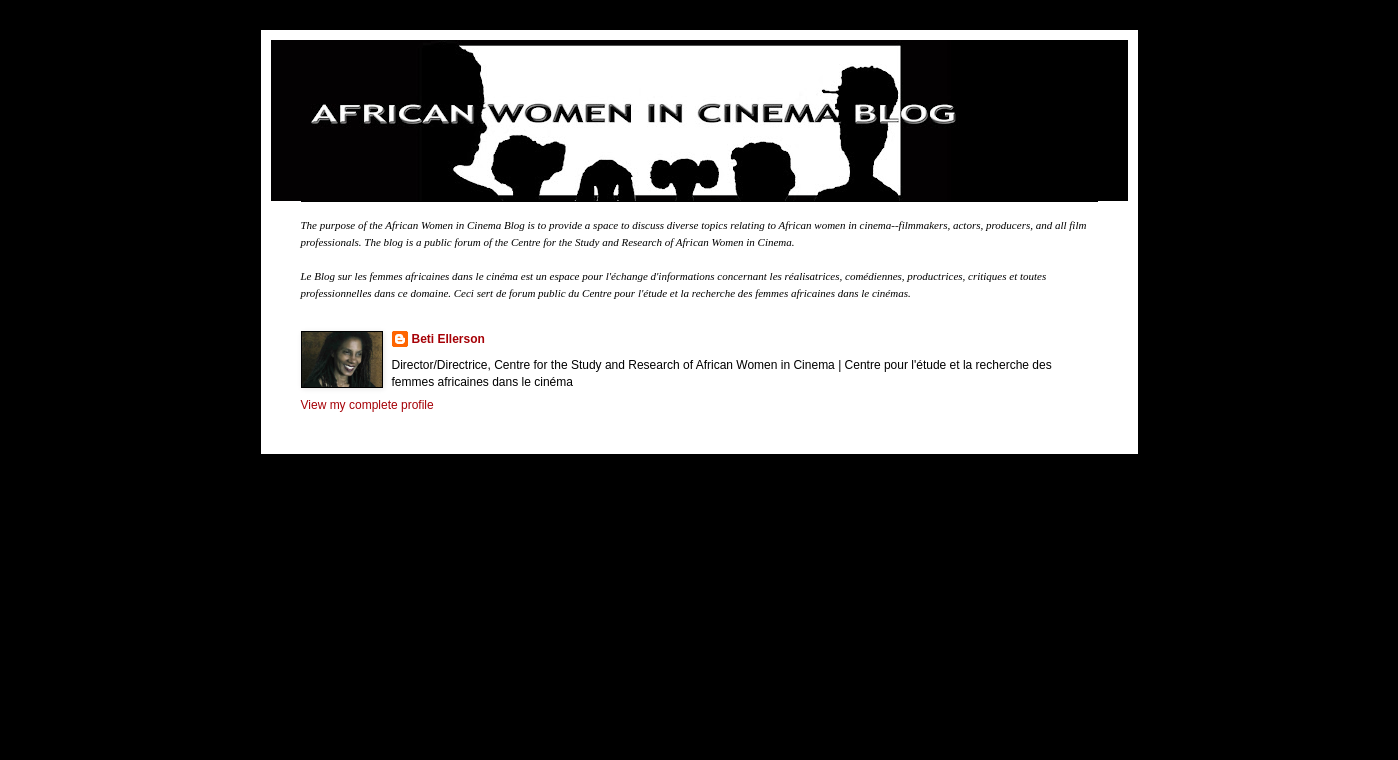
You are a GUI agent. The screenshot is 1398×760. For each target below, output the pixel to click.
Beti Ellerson (448, 339)
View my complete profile (367, 405)
